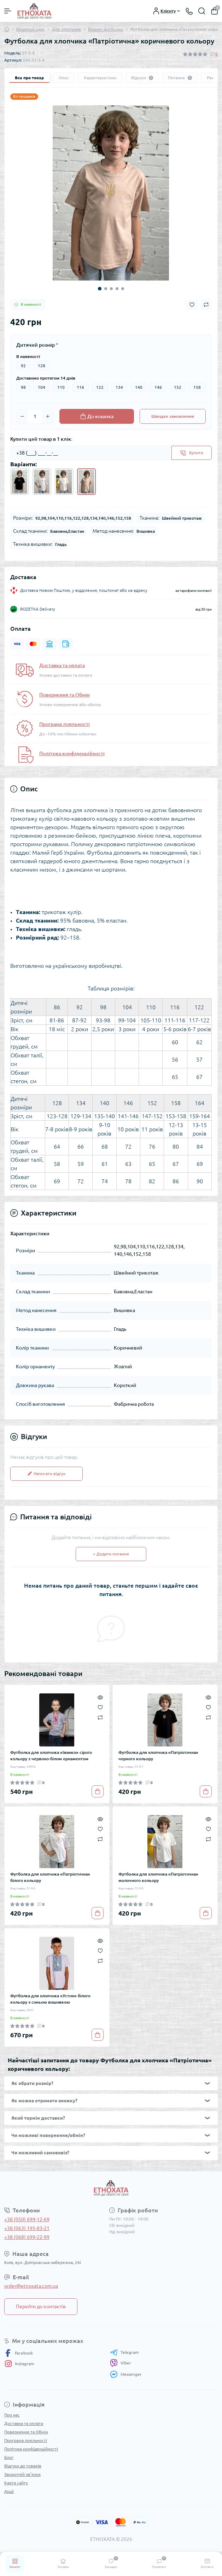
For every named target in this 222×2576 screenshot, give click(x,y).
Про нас (12, 2415)
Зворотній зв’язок (22, 2474)
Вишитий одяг (30, 29)
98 (23, 387)
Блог (8, 2457)
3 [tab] (111, 288)
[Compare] (100, 1717)
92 (23, 365)
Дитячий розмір (37, 345)
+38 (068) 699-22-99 (26, 2237)
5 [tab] (122, 288)
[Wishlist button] (192, 304)
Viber (120, 2363)
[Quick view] (100, 1697)
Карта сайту (16, 2482)
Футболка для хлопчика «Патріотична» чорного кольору (158, 1755)
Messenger (126, 2374)
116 (80, 387)
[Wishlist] (100, 1707)
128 (41, 365)
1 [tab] (99, 288)
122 (100, 387)
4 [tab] (117, 288)
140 (138, 387)
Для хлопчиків (66, 29)
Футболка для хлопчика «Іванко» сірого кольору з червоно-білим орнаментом (51, 1755)
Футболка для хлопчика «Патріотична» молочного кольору (158, 1877)
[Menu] (7, 10)
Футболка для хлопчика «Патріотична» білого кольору (50, 1877)
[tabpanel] (111, 193)
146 (158, 387)
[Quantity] (35, 416)
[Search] (201, 11)
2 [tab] (105, 288)
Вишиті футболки (105, 29)
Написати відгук (46, 1473)
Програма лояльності (64, 724)
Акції (9, 2491)
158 (197, 387)
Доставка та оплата (62, 665)
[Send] (191, 453)
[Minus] (22, 416)
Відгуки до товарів (22, 2466)
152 (177, 387)
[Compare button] (206, 304)
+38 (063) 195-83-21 (26, 2228)
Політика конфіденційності (72, 753)
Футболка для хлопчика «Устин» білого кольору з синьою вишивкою (50, 1998)
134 (119, 387)
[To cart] (98, 1791)
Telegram (124, 2352)
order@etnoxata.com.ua (31, 2286)
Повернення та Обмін (64, 695)
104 (41, 387)
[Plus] (47, 416)
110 (61, 387)
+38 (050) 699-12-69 (26, 2219)
